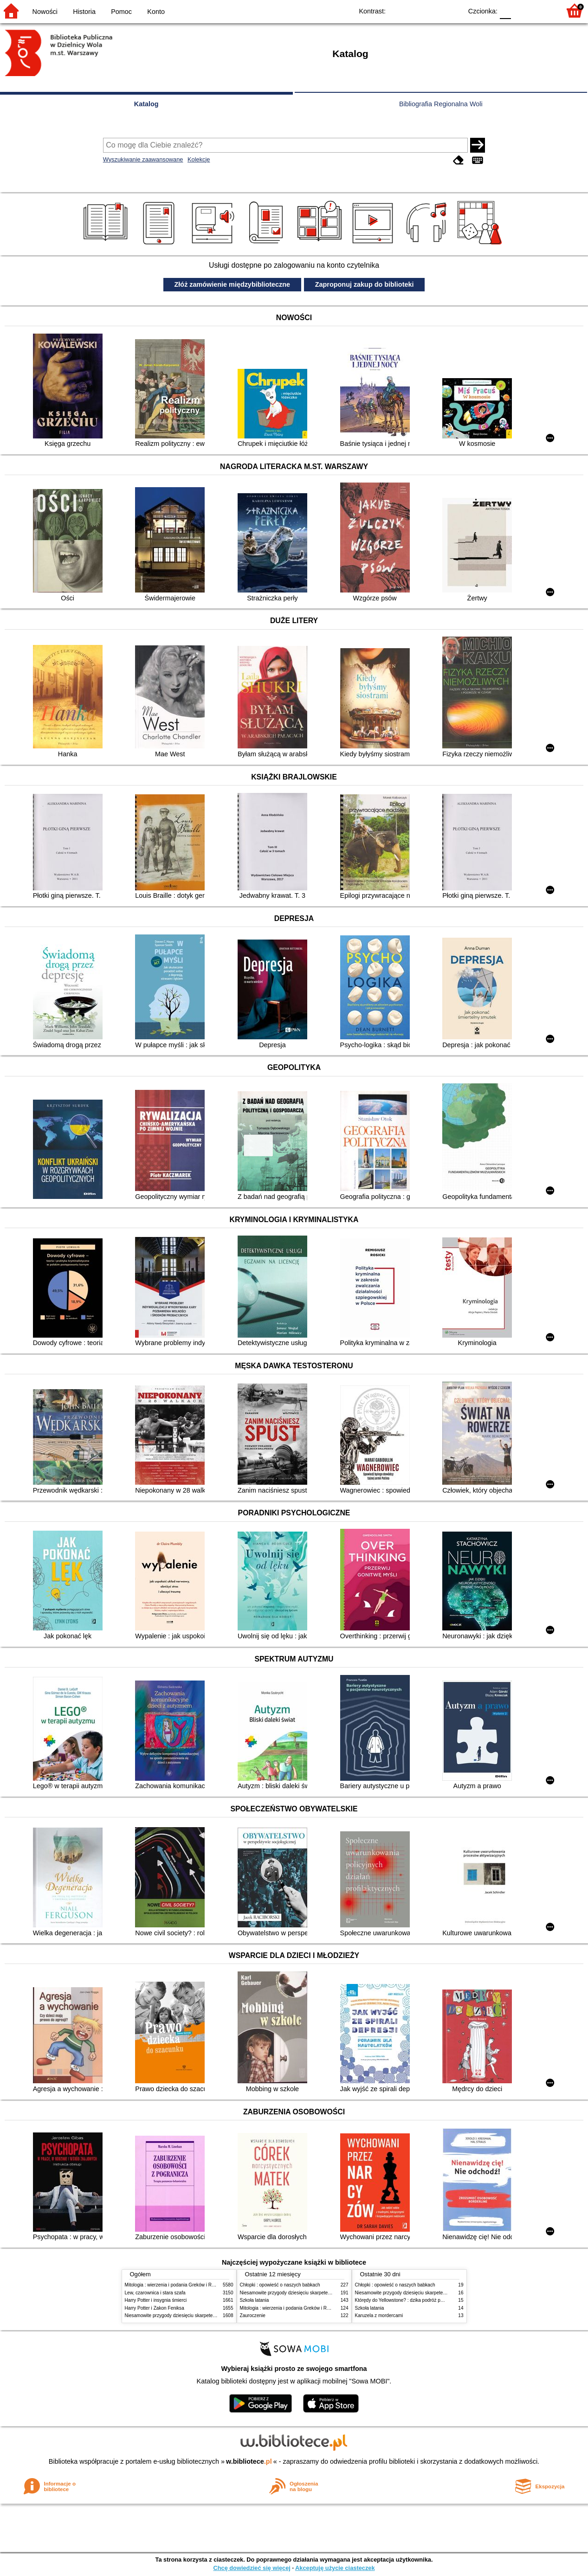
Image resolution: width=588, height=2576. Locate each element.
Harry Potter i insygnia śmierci (156, 2300)
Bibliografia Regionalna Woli (441, 104)
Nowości (45, 11)
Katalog (146, 104)
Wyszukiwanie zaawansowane (143, 159)
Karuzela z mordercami (379, 2315)
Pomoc (121, 11)
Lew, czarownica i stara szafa (155, 2292)
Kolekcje (198, 159)
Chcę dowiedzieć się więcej (251, 2567)
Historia (84, 11)
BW (415, 10)
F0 (505, 10)
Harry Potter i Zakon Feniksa (154, 2308)
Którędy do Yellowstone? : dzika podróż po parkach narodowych (421, 2300)
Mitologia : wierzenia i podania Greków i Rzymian (176, 2284)
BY (452, 10)
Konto (156, 11)
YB (434, 10)
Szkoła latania (254, 2300)
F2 (542, 10)
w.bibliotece (249, 2461)
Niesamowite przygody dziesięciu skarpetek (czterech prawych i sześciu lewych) (208, 2315)
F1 (521, 10)
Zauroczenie (252, 2315)
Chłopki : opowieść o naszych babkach (280, 2284)
